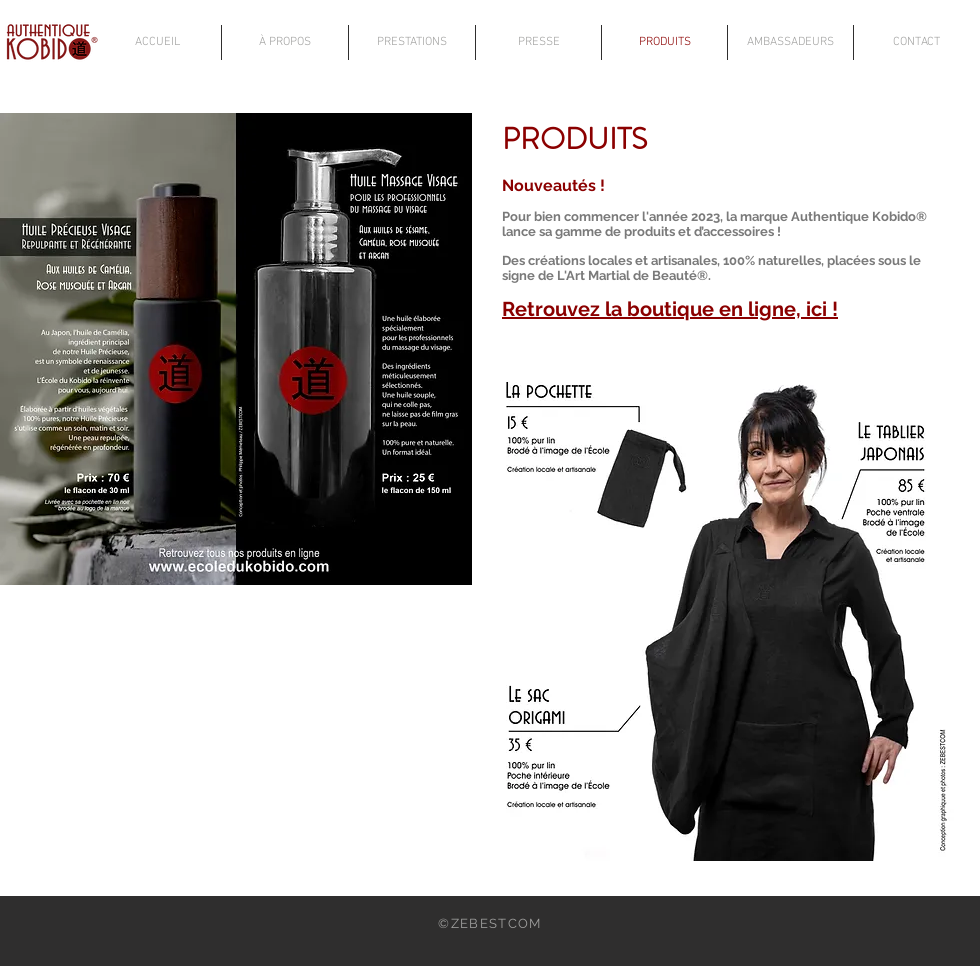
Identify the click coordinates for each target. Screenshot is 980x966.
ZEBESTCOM (496, 923)
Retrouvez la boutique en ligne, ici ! (670, 309)
